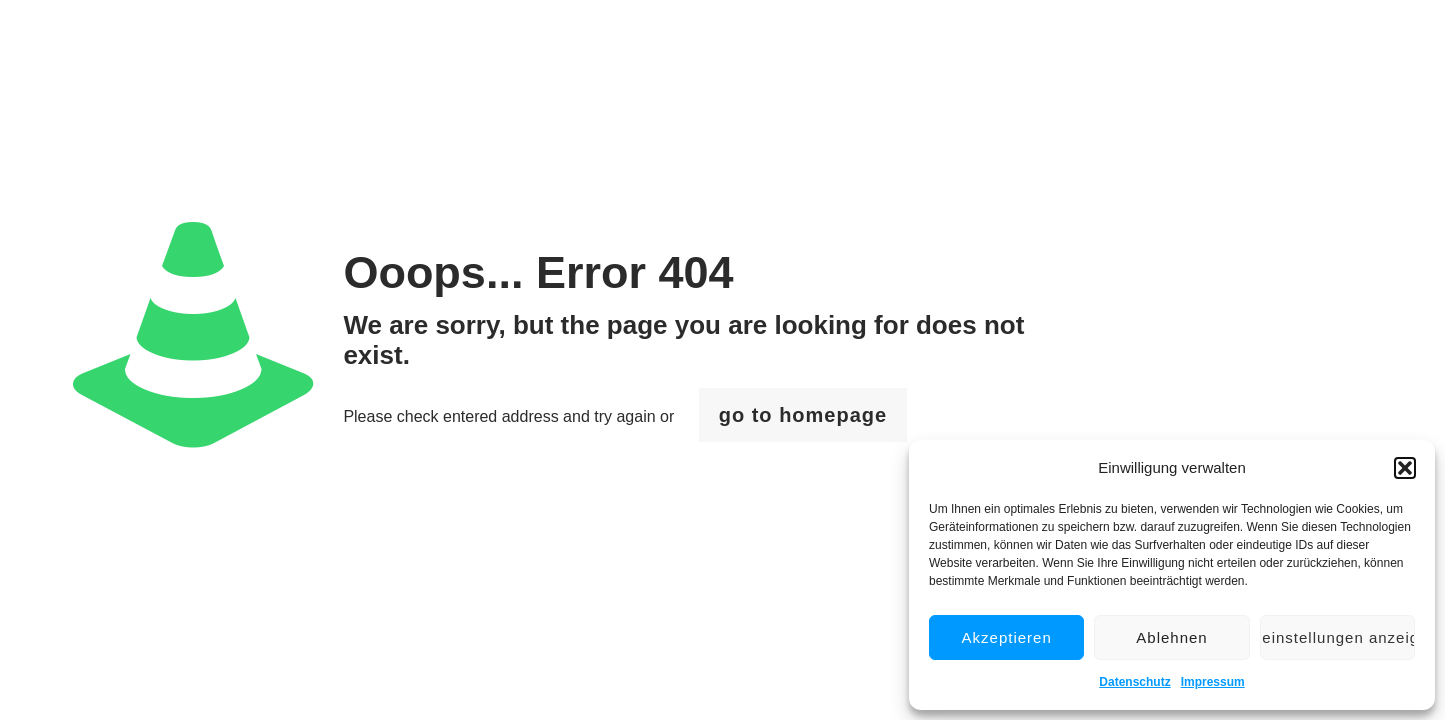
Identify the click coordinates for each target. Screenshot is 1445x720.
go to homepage (803, 415)
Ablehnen (1171, 637)
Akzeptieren (1007, 637)
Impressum (1213, 682)
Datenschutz (1134, 682)
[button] (1405, 468)
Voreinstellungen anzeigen (1337, 637)
